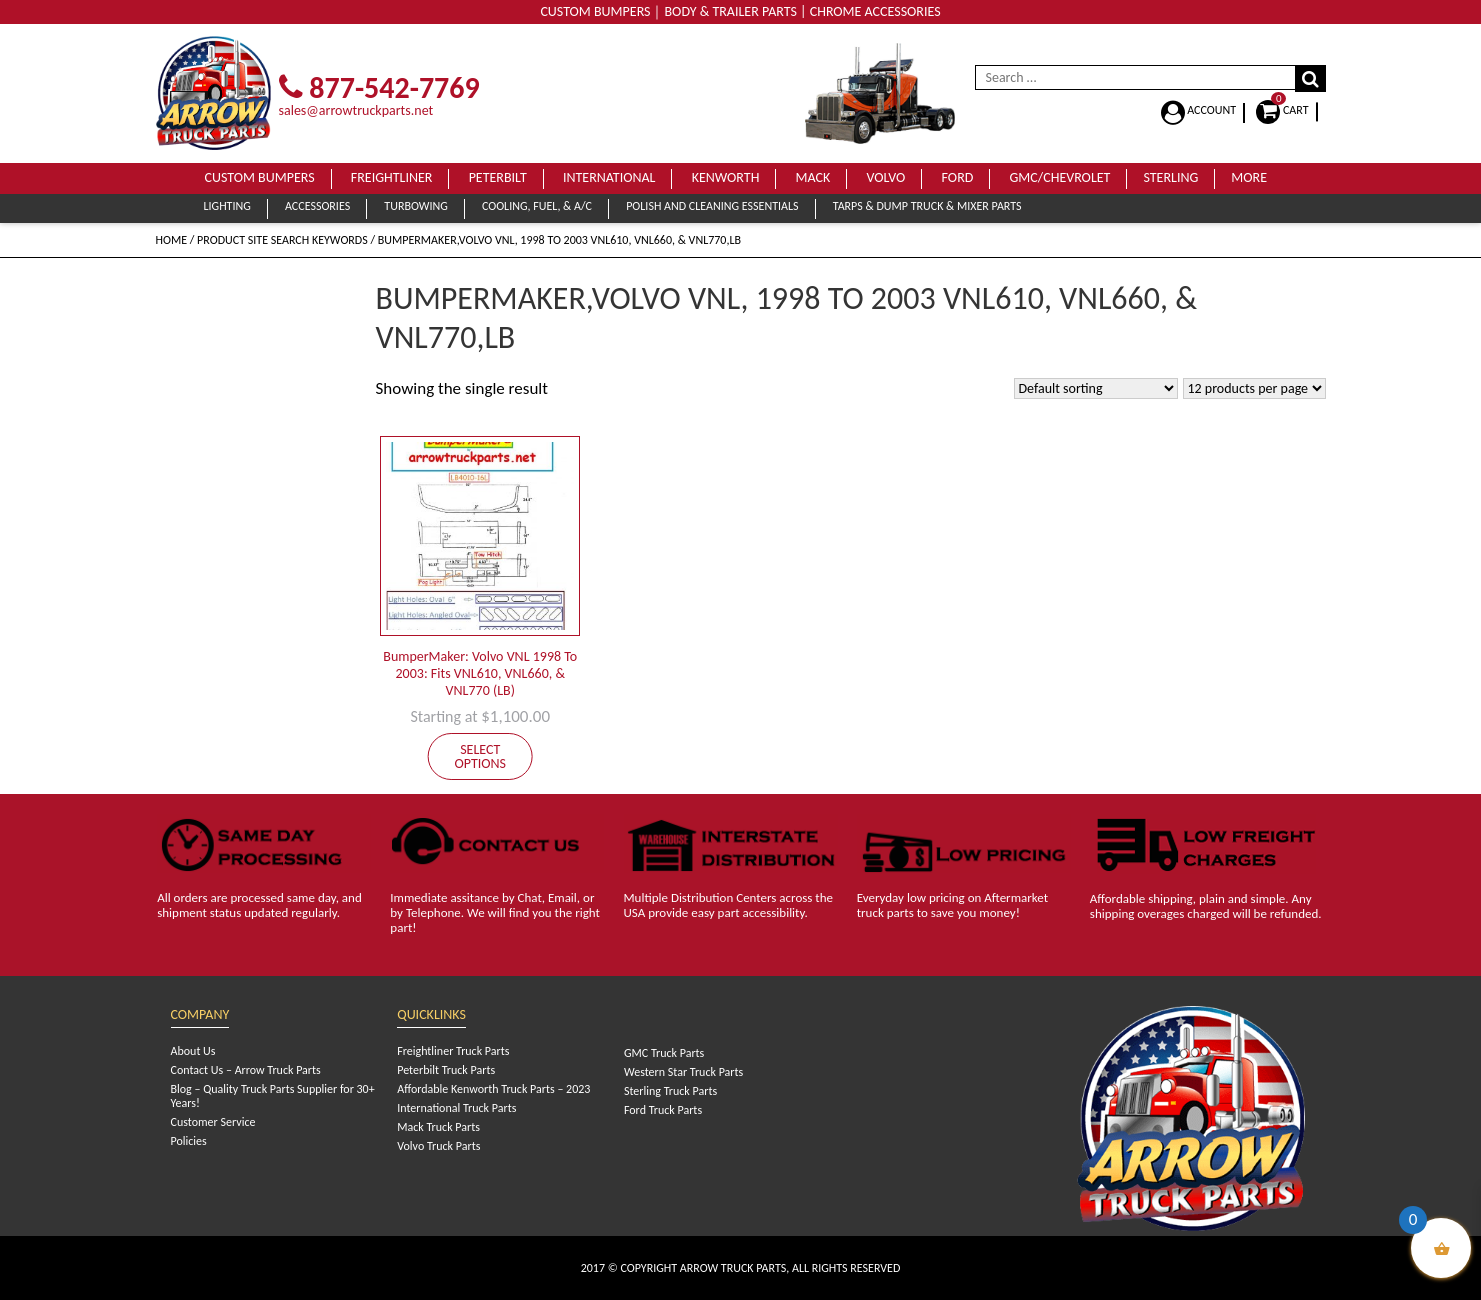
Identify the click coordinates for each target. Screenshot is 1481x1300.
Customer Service (213, 1122)
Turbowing (415, 206)
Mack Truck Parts (438, 1127)
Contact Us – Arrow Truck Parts (246, 1070)
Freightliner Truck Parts (453, 1051)
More (1249, 177)
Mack (813, 177)
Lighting (227, 206)
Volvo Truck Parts (438, 1146)
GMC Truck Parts (664, 1053)
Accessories (317, 206)
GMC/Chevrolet (1060, 177)
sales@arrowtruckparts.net (356, 110)
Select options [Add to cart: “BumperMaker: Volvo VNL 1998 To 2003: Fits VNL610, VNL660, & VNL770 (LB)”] (480, 756)
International (609, 177)
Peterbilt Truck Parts (446, 1070)
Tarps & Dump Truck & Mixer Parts (927, 206)
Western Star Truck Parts (683, 1072)
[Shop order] (1096, 388)
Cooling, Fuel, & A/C (537, 206)
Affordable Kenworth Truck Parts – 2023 (493, 1089)
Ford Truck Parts (663, 1110)
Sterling (1170, 177)
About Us (193, 1051)
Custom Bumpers (260, 177)
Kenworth (726, 177)
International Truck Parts (456, 1108)
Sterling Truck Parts (670, 1091)
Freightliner (392, 177)
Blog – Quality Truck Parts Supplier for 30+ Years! (273, 1096)
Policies (189, 1141)
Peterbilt (498, 177)
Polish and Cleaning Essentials (712, 206)
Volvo (885, 177)
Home (172, 240)
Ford (958, 177)
